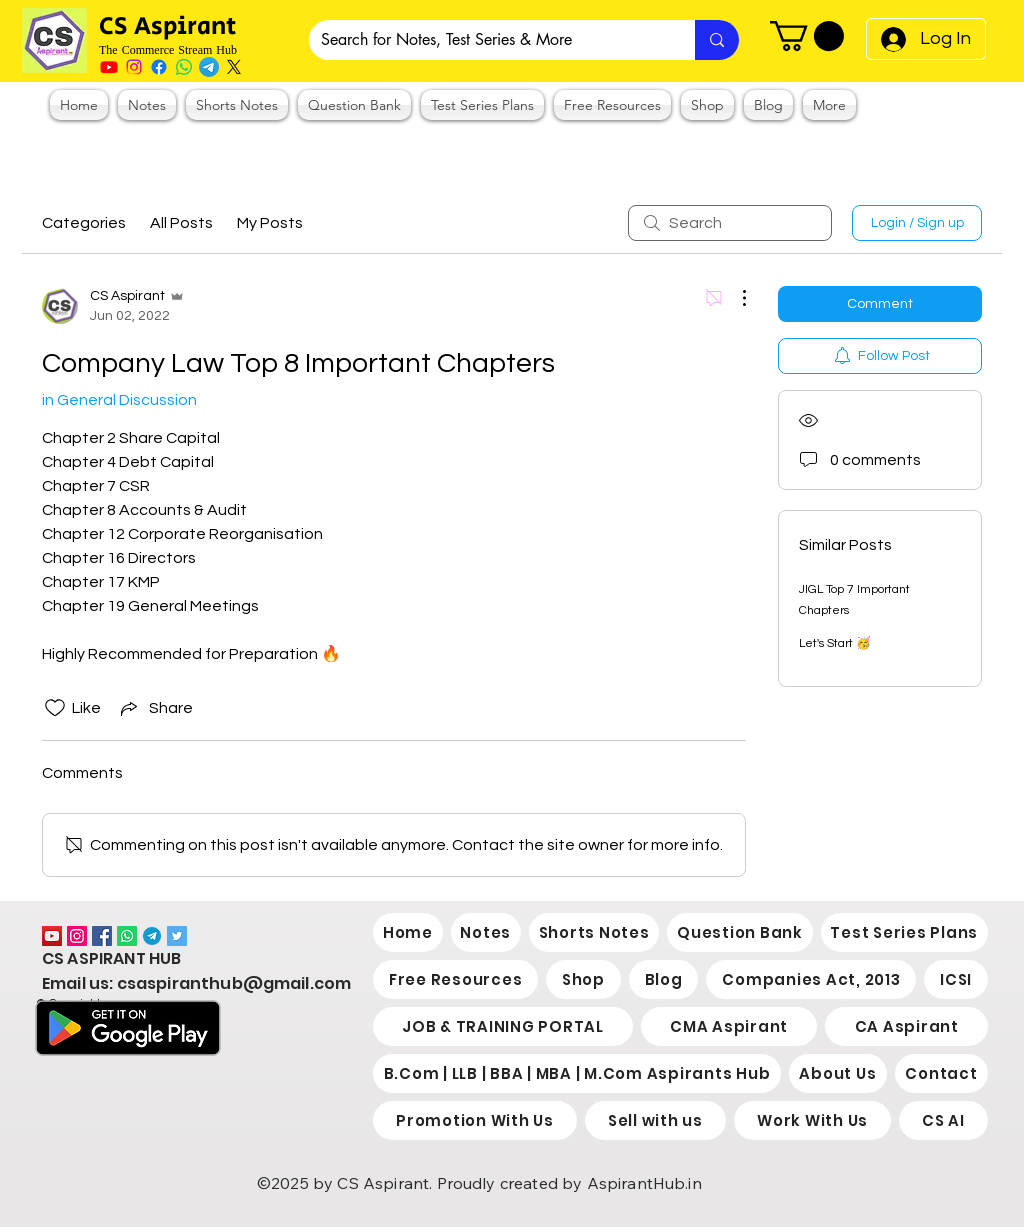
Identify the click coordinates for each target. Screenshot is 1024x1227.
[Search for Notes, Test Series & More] (487, 40)
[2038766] (152, 936)
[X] (234, 67)
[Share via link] (155, 708)
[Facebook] (159, 67)
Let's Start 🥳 (835, 643)
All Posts (181, 223)
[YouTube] (52, 936)
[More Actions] (734, 298)
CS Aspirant (170, 26)
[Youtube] (109, 67)
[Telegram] (209, 67)
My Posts (270, 223)
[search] (730, 223)
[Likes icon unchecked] (55, 708)
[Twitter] (177, 936)
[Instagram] (134, 67)
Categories (84, 223)
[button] (807, 36)
